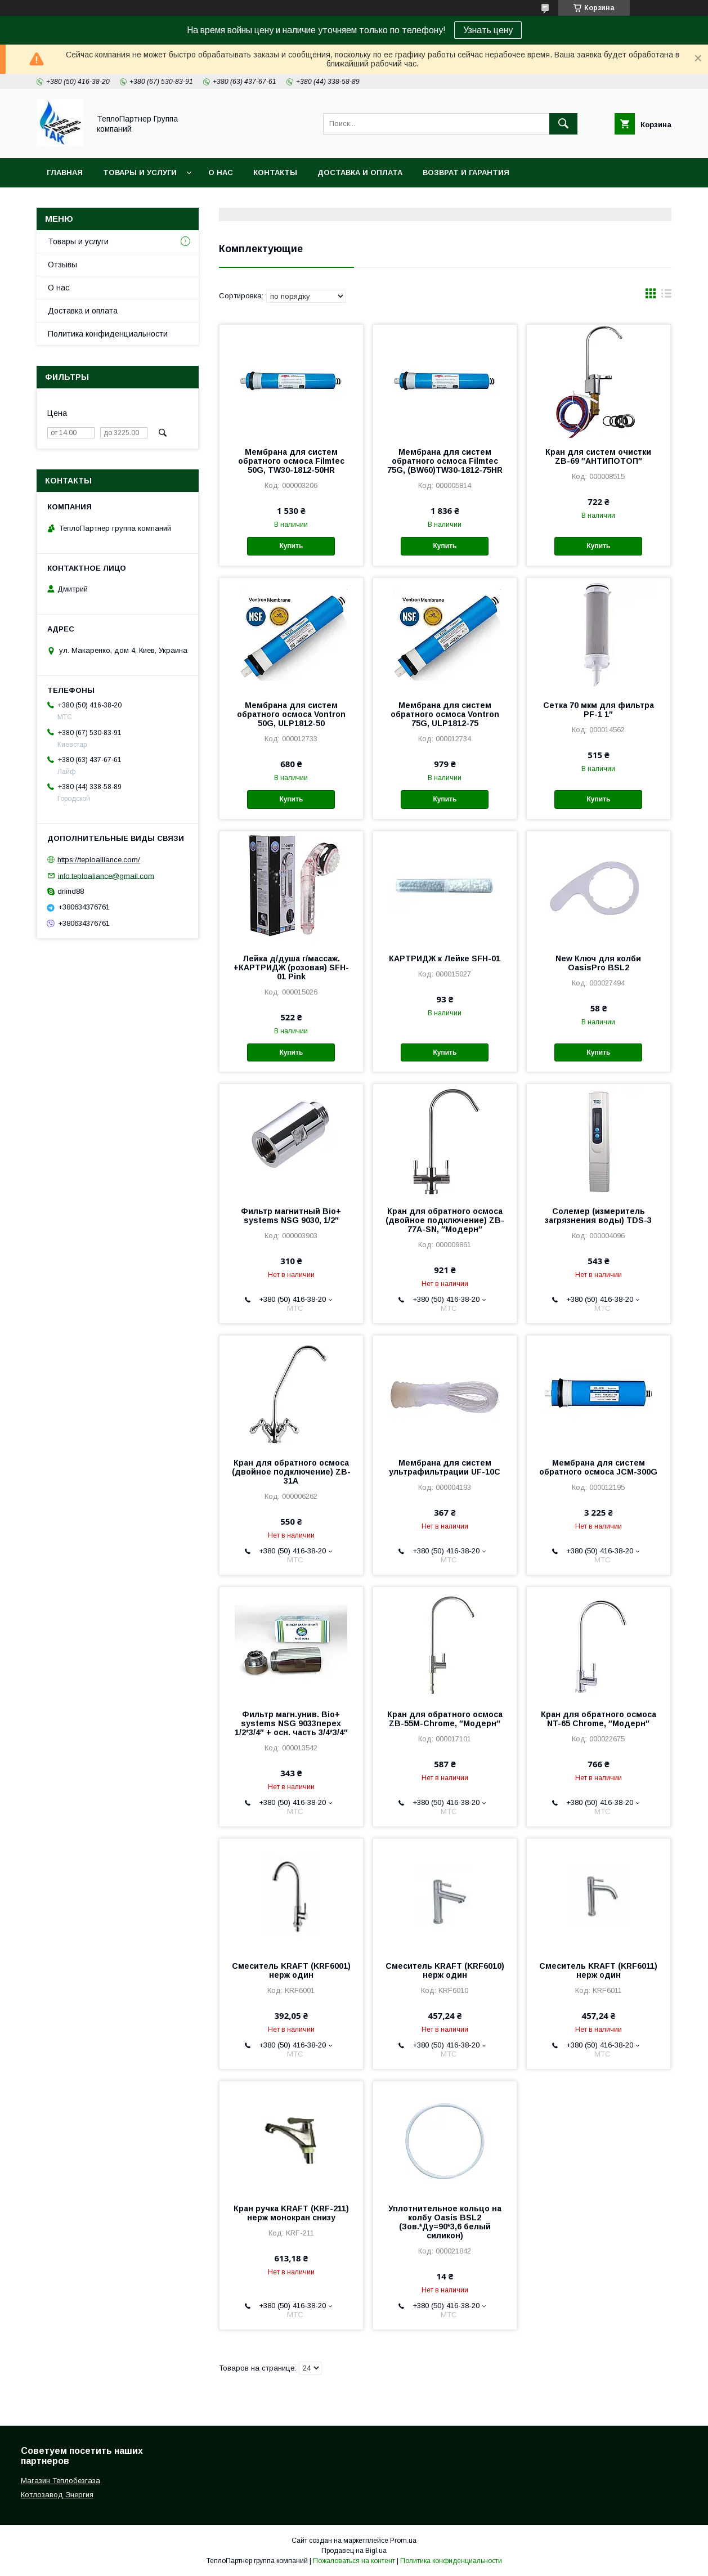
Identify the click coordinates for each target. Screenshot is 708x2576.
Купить (291, 546)
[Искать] (563, 124)
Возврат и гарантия (466, 172)
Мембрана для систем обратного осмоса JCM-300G (598, 1467)
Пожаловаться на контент (354, 2561)
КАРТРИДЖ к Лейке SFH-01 (444, 958)
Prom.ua (403, 2540)
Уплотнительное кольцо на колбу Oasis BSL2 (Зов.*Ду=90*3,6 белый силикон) (444, 2222)
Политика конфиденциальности (108, 333)
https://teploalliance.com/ (98, 859)
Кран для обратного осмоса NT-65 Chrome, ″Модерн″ (598, 1719)
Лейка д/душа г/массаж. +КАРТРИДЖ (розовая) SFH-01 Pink (291, 967)
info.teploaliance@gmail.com (106, 875)
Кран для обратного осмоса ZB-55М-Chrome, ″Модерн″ (445, 1719)
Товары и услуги (140, 172)
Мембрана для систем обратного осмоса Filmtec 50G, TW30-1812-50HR (291, 460)
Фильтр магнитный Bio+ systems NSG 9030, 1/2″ (291, 1216)
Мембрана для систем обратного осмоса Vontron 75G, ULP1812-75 (445, 714)
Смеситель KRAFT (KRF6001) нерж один (291, 1970)
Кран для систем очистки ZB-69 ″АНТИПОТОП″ (598, 456)
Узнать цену (488, 30)
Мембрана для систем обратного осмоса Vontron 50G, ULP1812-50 (291, 714)
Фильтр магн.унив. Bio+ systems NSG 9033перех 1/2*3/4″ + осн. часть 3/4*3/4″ (291, 1723)
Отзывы (62, 264)
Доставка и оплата (359, 172)
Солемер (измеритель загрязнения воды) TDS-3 (598, 1216)
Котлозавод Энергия (57, 2494)
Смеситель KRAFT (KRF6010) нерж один (445, 1970)
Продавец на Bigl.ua (354, 2551)
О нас (220, 172)
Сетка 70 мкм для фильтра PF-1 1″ (598, 710)
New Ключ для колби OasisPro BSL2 (598, 963)
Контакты (275, 172)
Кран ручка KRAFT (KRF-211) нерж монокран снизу (291, 2213)
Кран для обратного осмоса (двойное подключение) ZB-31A (291, 1471)
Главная (65, 172)
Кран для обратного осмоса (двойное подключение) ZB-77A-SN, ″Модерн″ (445, 1220)
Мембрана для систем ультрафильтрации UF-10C (444, 1467)
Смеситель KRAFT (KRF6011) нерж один (598, 1970)
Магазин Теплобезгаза (60, 2480)
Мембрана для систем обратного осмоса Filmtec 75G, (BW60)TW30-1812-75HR (445, 460)
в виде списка (666, 296)
